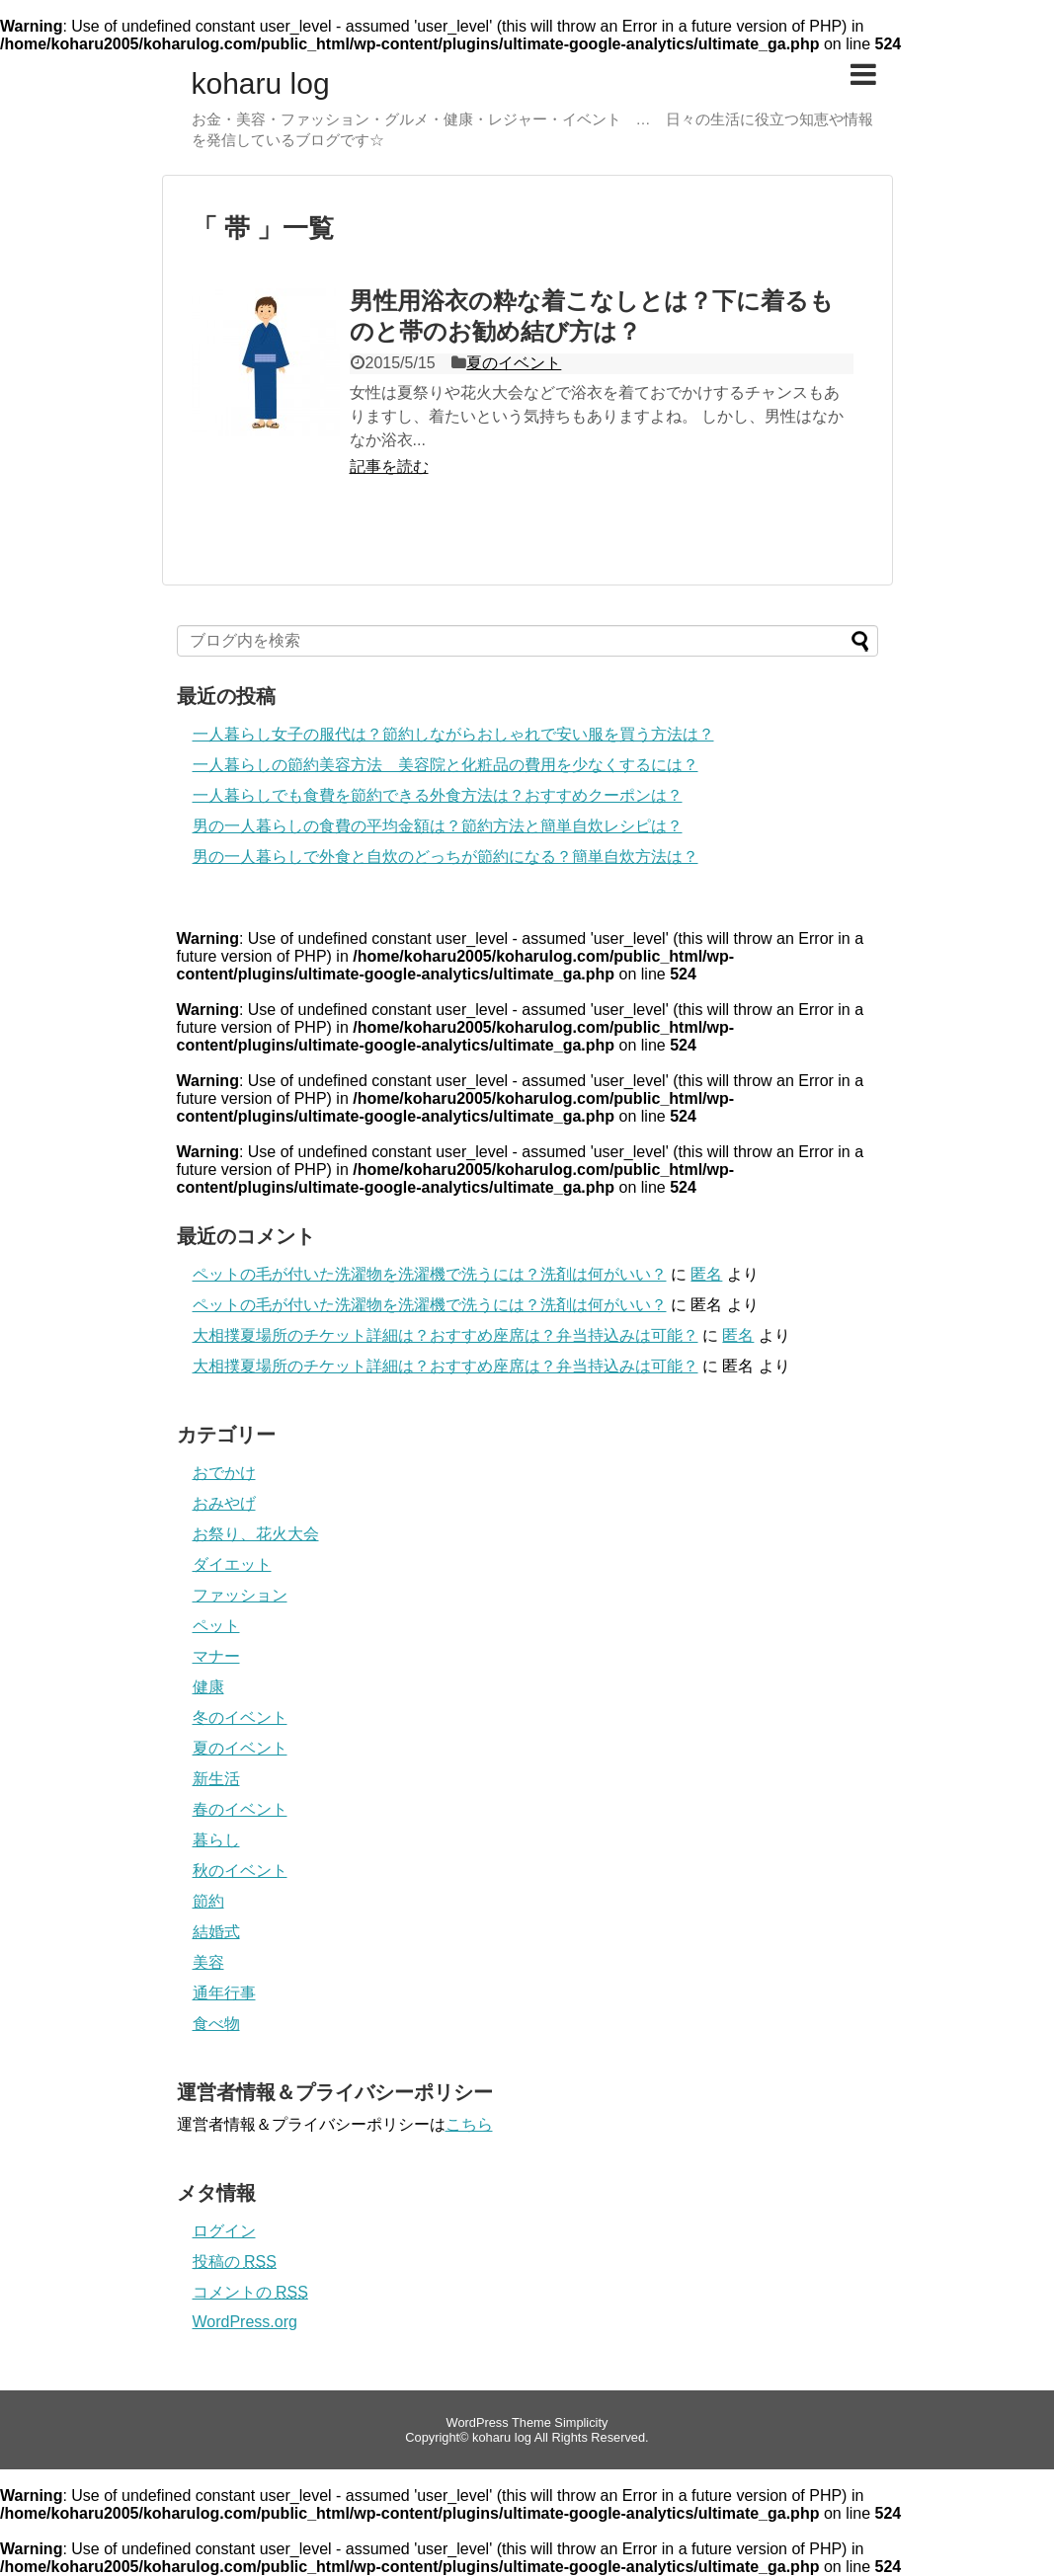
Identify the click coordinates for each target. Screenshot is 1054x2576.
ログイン (224, 2231)
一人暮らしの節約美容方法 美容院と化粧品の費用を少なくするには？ (445, 764)
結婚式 (216, 1931)
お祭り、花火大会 (256, 1533)
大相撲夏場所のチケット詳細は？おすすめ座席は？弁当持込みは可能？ (445, 1335)
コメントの (250, 2292)
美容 (208, 1962)
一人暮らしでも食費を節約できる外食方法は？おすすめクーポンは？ (438, 795)
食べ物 (216, 2023)
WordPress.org (245, 2321)
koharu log (261, 84)
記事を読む (389, 466)
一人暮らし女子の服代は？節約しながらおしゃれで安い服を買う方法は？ (453, 734)
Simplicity (581, 2422)
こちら (469, 2124)
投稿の (235, 2261)
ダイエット (232, 1564)
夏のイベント (513, 362)
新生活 (216, 1778)
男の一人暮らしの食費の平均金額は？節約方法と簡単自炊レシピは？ (438, 826)
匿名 (706, 1274)
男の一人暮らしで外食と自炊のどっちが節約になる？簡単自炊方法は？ (445, 856)
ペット (216, 1625)
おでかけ (224, 1472)
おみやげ (224, 1503)
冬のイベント (240, 1717)
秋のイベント (240, 1870)
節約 (208, 1901)
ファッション (240, 1595)
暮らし (216, 1840)
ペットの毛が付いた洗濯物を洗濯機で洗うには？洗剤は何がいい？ (430, 1274)
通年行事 (224, 1993)
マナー (216, 1656)
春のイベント (240, 1809)
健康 (208, 1686)
